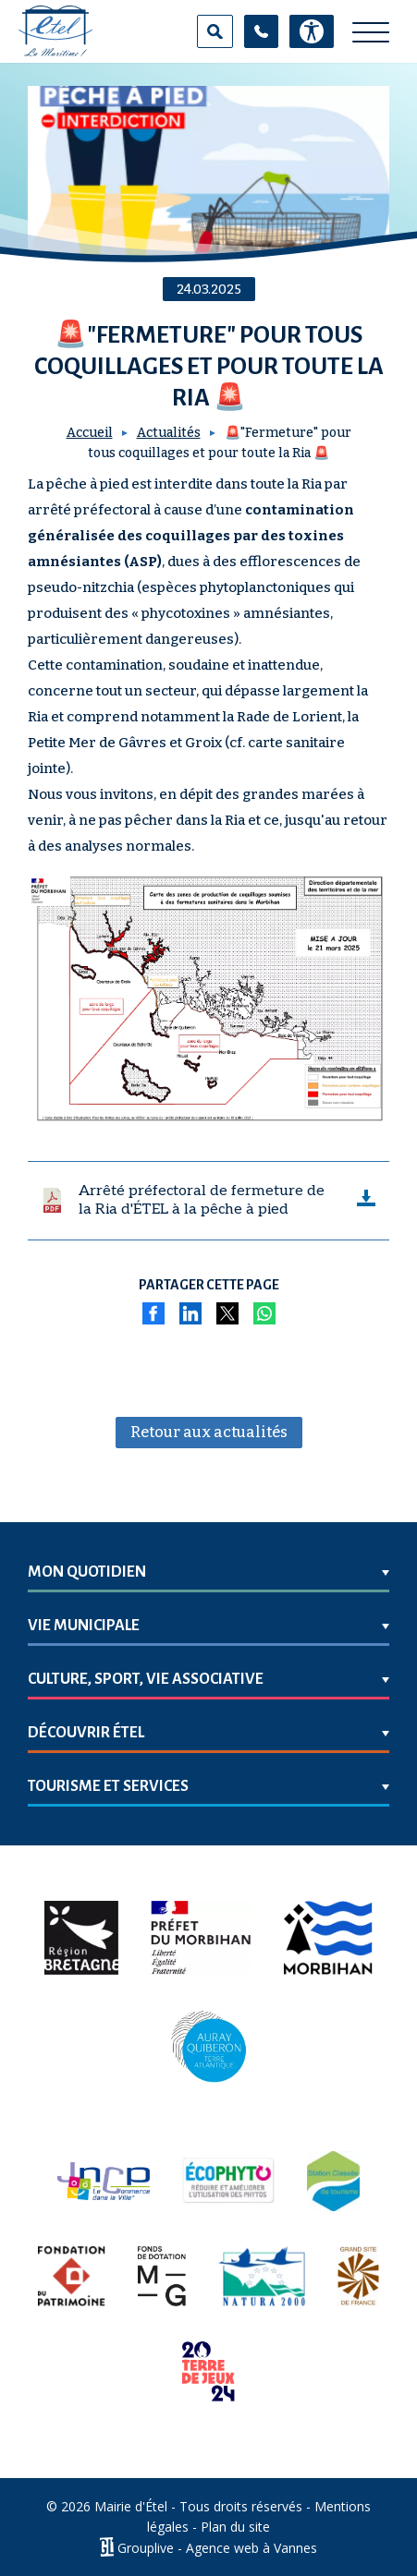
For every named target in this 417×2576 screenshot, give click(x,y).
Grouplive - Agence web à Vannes (217, 2547)
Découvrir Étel (86, 1732)
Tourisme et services (108, 1786)
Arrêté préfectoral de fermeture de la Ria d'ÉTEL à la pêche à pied (202, 1200)
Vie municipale (84, 1625)
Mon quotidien (87, 1572)
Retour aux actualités (209, 1432)
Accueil (90, 433)
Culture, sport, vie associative (146, 1679)
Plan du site (235, 2526)
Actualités (169, 433)
